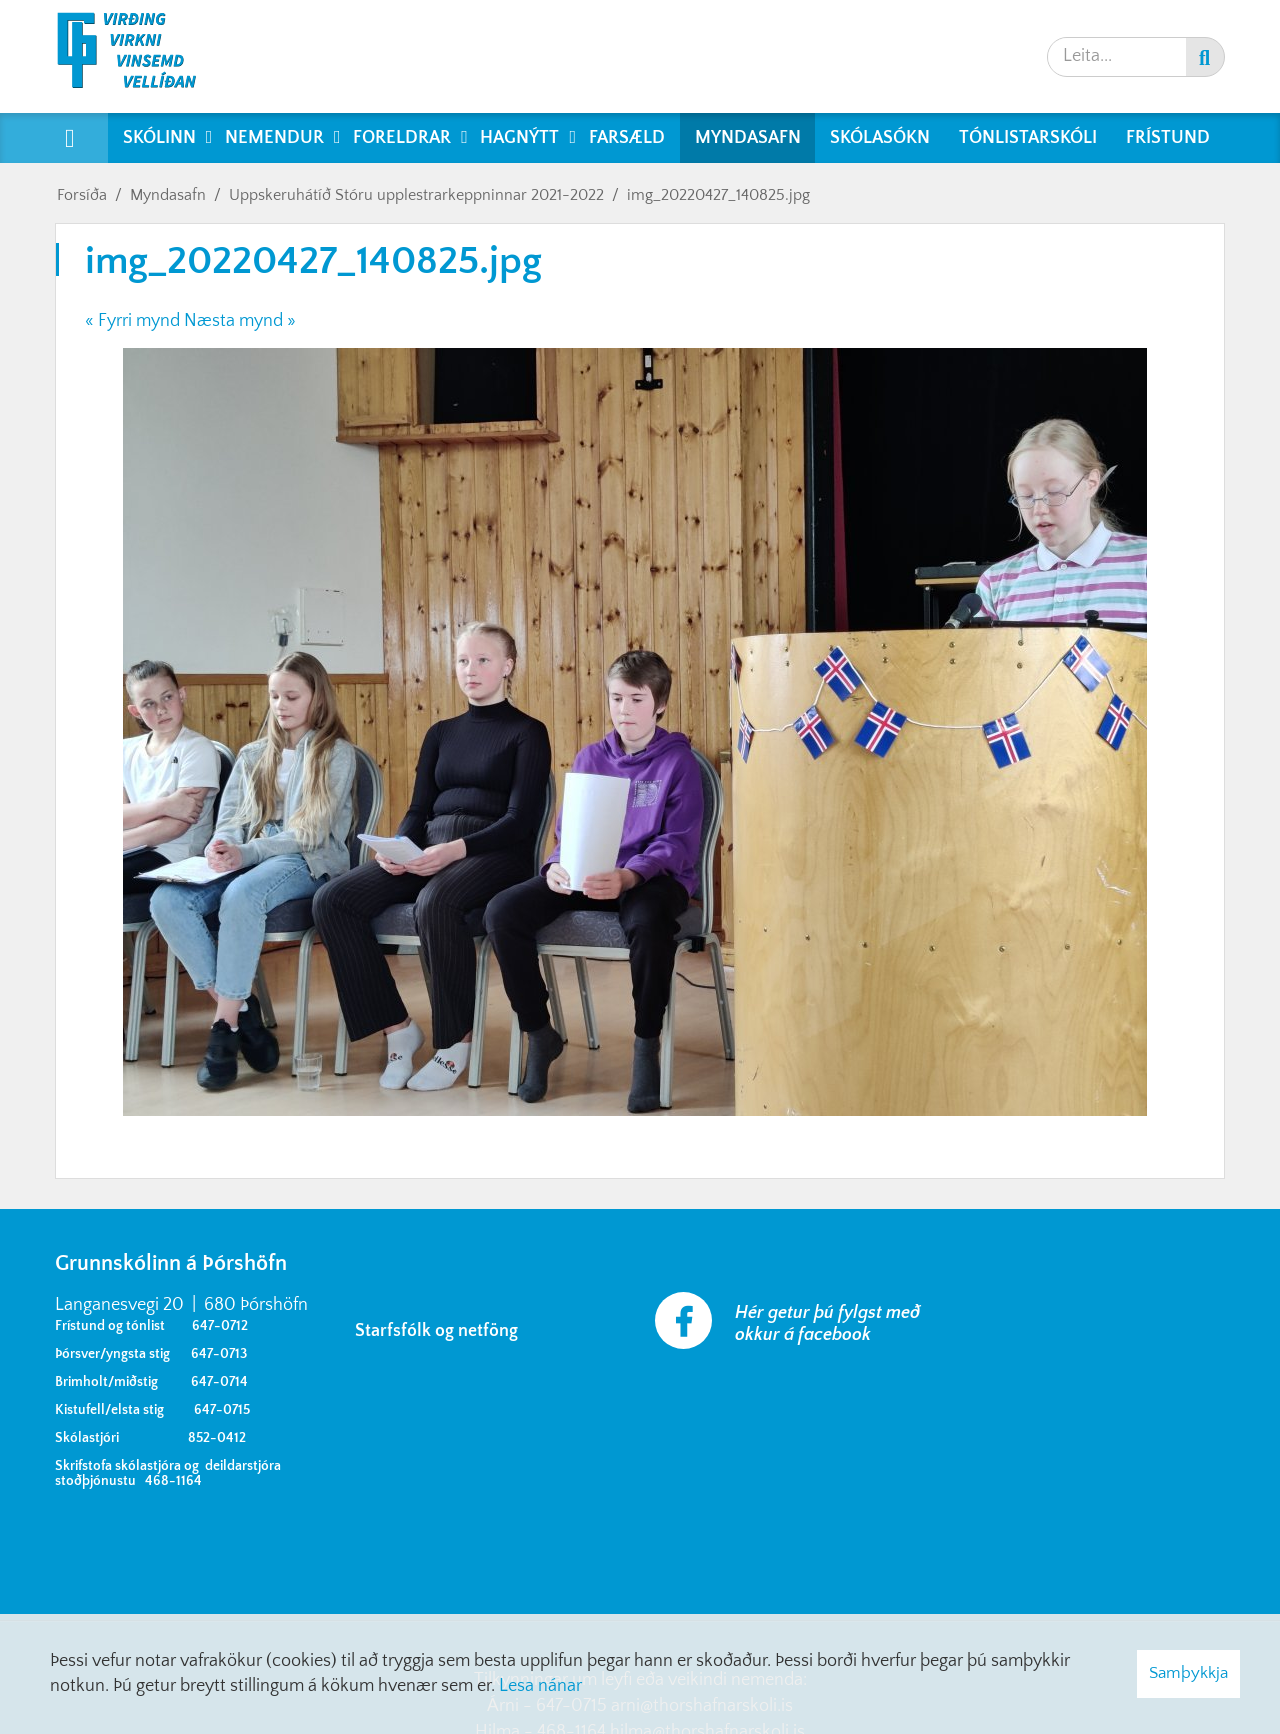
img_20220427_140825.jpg (718, 195)
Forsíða (82, 195)
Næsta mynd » (240, 321)
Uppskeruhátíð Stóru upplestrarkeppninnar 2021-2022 (416, 195)
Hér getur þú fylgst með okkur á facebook (827, 1324)
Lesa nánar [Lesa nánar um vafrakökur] (540, 1686)
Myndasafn (168, 195)
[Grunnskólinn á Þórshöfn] (139, 56)
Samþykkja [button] (1188, 1673)
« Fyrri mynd (132, 321)
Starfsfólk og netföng (440, 1331)
